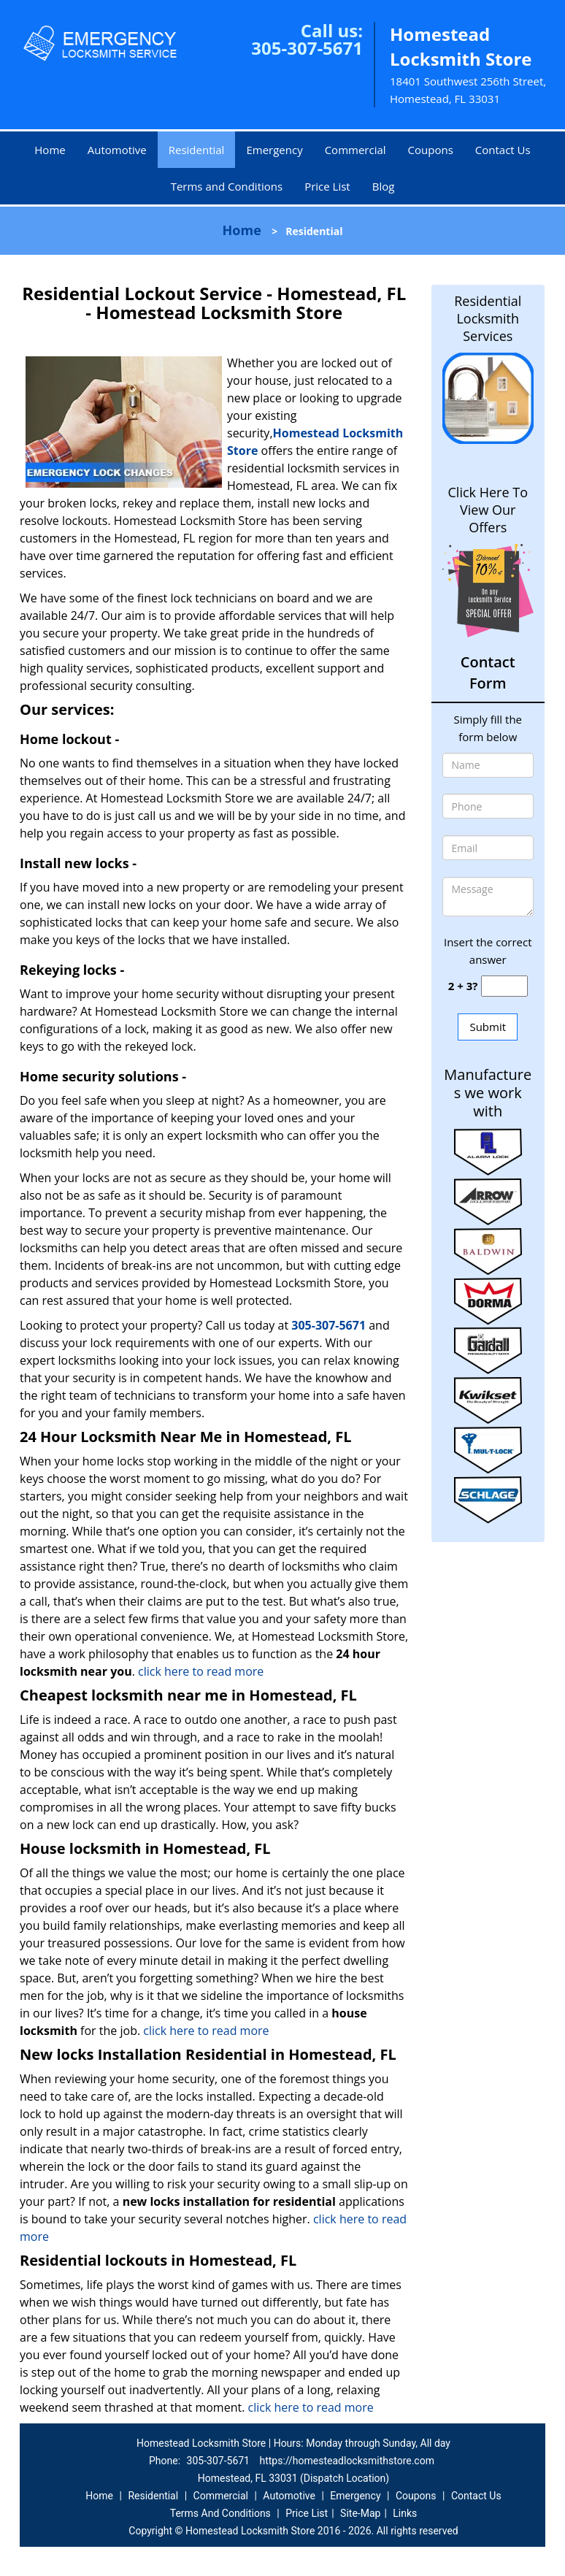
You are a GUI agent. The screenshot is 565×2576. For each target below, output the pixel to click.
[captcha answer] (504, 986)
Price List (327, 186)
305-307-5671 (307, 48)
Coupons (430, 149)
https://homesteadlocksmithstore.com (346, 2460)
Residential (197, 149)
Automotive (117, 149)
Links (405, 2513)
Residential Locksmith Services (487, 318)
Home (49, 149)
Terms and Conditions (227, 186)
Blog (383, 186)
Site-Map (360, 2513)
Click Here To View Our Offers (488, 509)
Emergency (274, 149)
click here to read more (201, 1671)
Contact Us (503, 149)
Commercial (355, 149)
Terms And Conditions (220, 2513)
